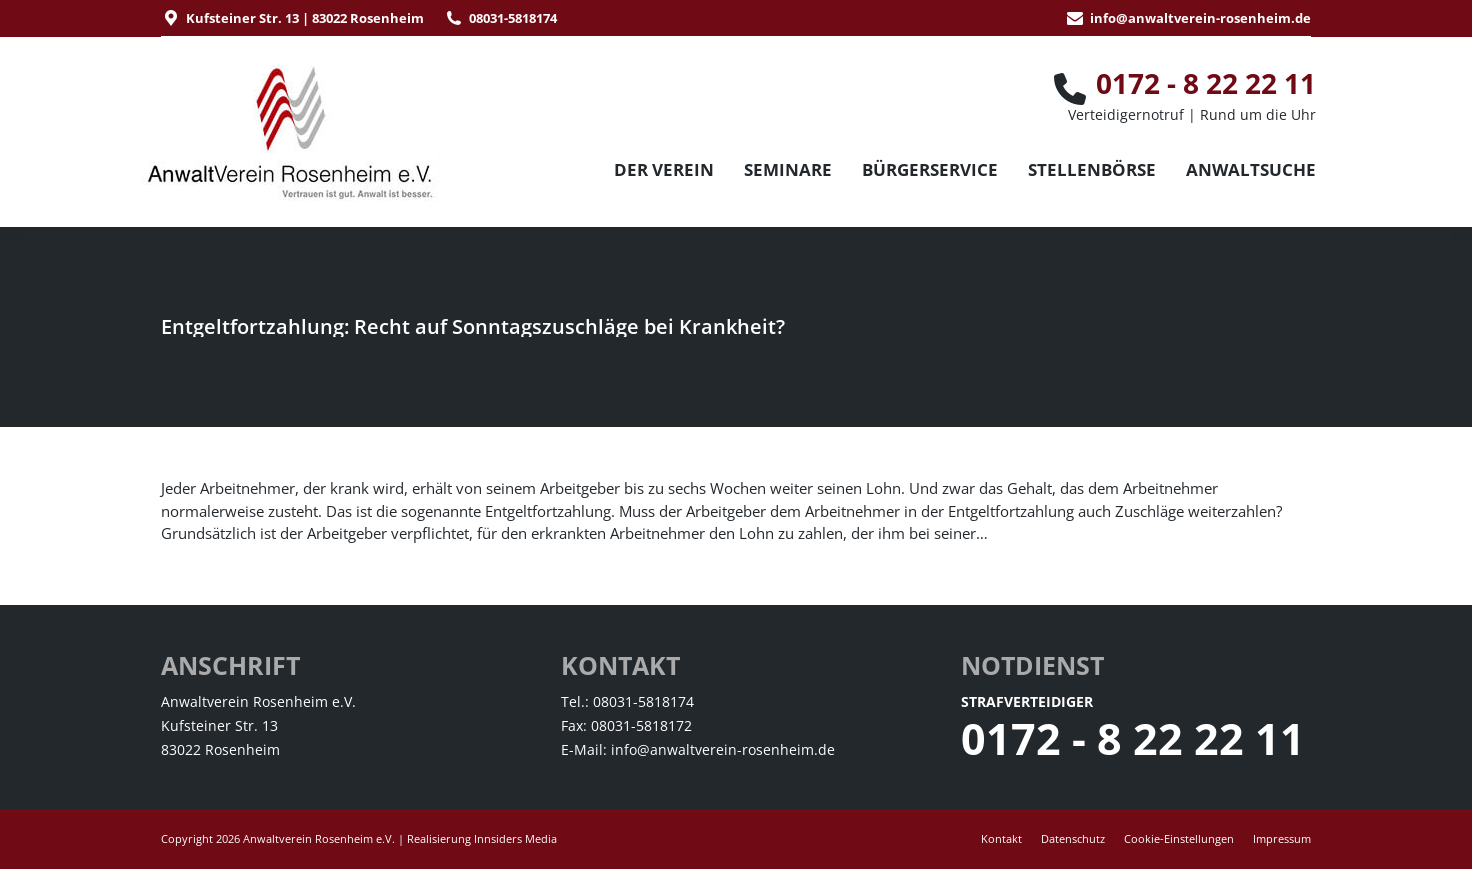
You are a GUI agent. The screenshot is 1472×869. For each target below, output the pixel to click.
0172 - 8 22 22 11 (1133, 738)
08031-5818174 (513, 18)
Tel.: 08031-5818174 (627, 701)
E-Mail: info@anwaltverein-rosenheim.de (698, 749)
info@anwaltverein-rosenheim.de (1200, 18)
